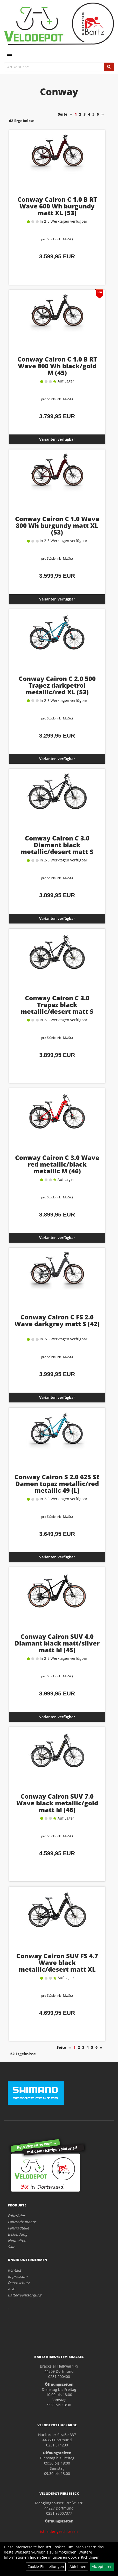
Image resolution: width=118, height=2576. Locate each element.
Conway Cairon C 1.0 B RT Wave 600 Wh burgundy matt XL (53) (57, 206)
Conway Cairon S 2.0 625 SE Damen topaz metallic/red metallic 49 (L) (57, 1483)
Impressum (17, 2276)
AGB (11, 2288)
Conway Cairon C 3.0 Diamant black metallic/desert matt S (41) (57, 848)
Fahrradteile (18, 2228)
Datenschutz (19, 2282)
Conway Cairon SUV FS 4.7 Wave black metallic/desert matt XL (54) (57, 1965)
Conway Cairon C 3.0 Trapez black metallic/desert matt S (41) (57, 1008)
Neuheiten (17, 2240)
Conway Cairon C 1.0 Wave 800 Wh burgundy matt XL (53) (57, 525)
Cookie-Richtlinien (84, 2557)
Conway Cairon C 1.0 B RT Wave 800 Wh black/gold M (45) (57, 366)
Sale (11, 2246)
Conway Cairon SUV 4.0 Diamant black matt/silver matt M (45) (57, 1643)
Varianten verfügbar (57, 439)
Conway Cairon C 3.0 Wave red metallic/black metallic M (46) (57, 1164)
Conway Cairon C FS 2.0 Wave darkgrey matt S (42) (57, 1320)
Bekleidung (17, 2234)
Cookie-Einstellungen (45, 2566)
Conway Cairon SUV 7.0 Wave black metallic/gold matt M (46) (57, 1803)
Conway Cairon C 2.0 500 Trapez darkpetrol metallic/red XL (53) (57, 685)
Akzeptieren (102, 2566)
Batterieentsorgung (24, 2295)
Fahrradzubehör (22, 2221)
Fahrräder (16, 2215)
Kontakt (14, 2270)
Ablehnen (78, 2566)
